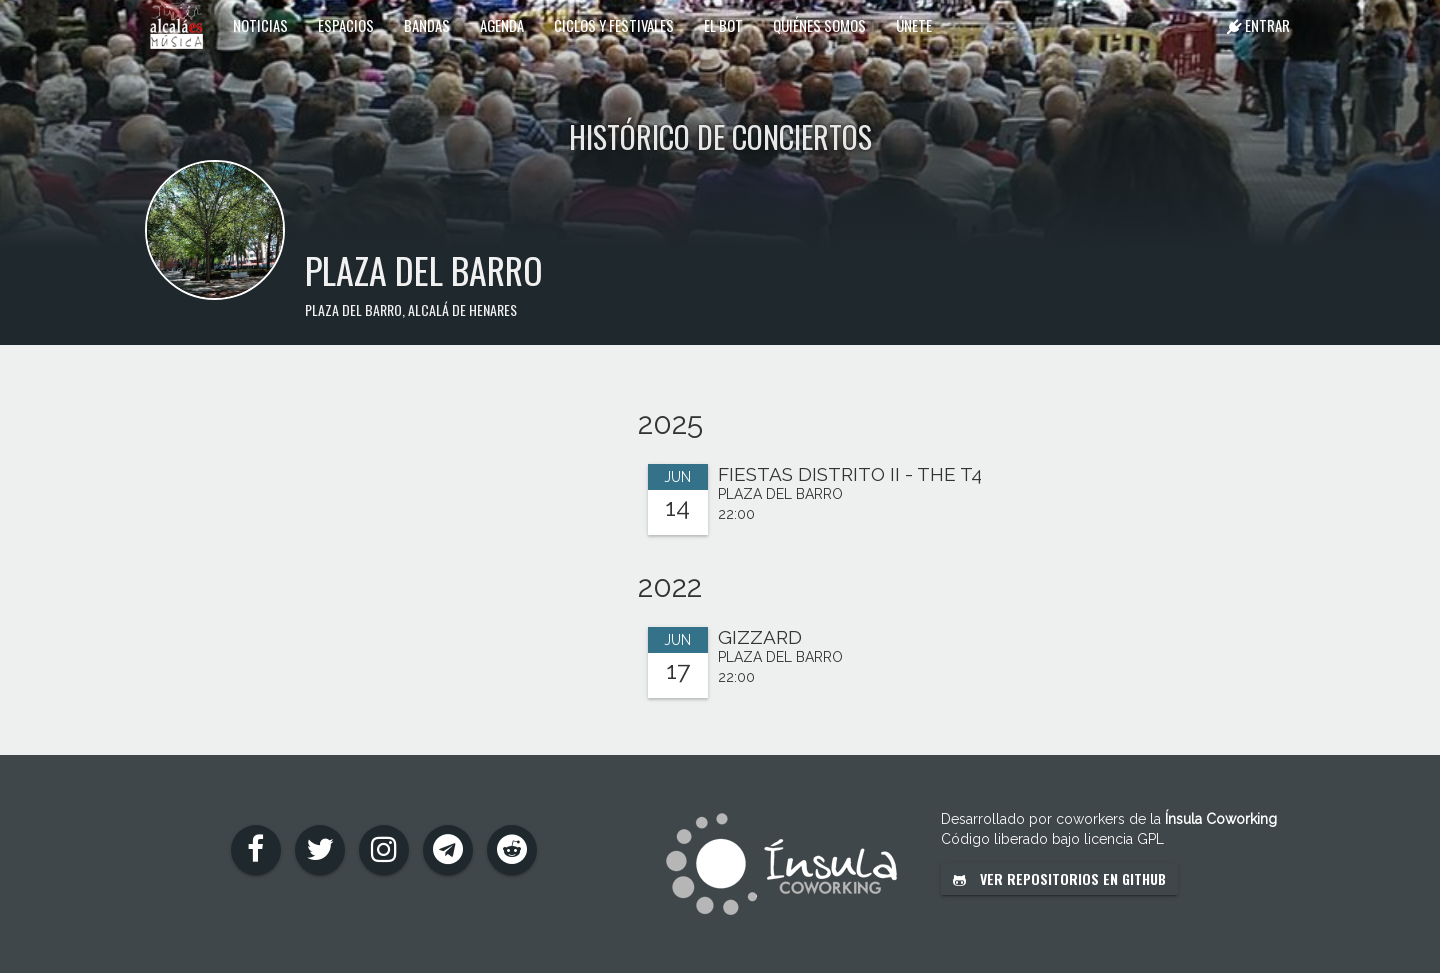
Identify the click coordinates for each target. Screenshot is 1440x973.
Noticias (260, 25)
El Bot (723, 25)
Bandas (427, 25)
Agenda (502, 25)
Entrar (1258, 25)
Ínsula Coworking (1221, 819)
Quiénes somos (819, 25)
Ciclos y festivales (614, 25)
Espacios (346, 25)
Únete (914, 25)
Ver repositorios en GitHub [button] (1059, 878)
